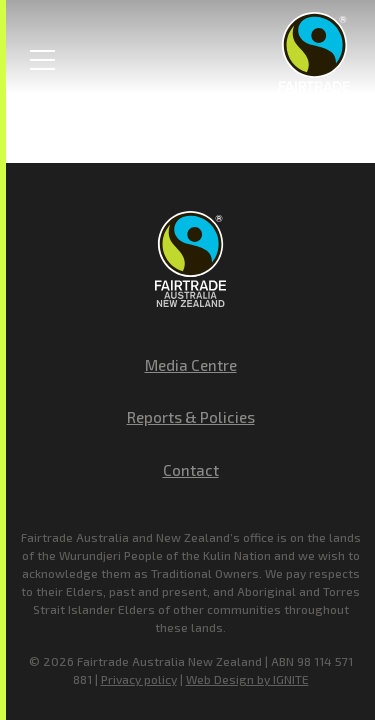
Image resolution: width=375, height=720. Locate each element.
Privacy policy (139, 679)
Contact (191, 470)
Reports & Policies (191, 417)
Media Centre (191, 365)
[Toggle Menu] (43, 60)
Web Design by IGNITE (247, 679)
